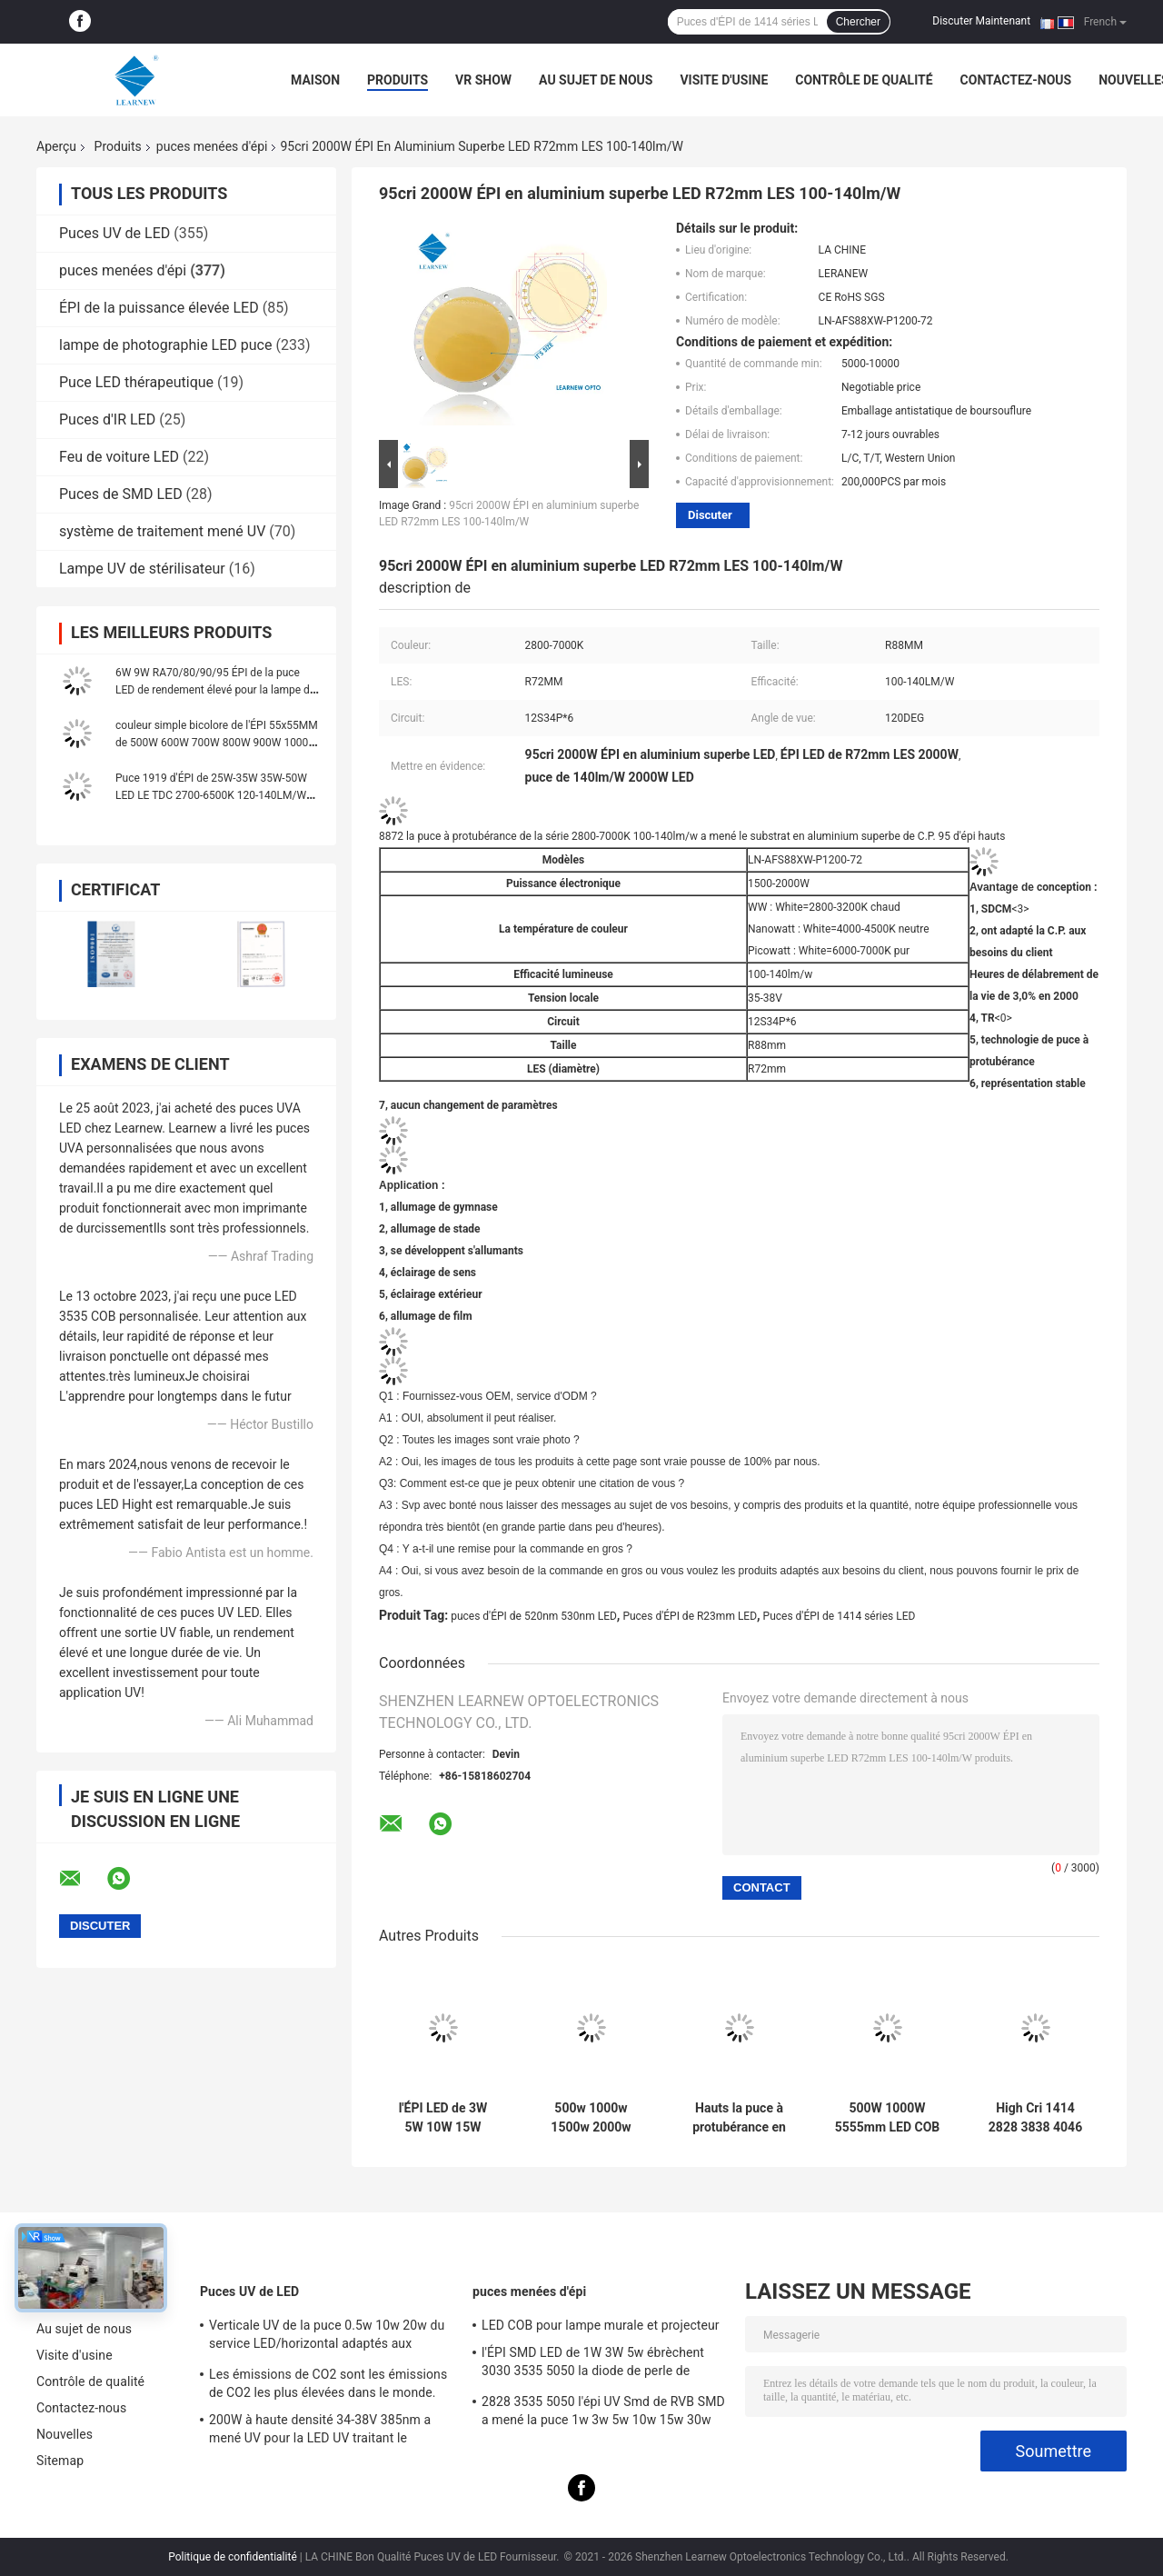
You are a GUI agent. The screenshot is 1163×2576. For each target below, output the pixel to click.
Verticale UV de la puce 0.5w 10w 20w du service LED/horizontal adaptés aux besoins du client (326, 2337)
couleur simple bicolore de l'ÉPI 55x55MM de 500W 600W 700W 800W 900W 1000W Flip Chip (216, 742)
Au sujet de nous (595, 80)
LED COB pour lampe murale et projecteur (601, 2325)
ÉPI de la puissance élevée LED (159, 307)
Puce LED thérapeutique (136, 382)
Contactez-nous (1016, 80)
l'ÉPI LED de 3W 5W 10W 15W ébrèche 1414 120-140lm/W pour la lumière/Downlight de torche (443, 2118)
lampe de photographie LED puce (165, 345)
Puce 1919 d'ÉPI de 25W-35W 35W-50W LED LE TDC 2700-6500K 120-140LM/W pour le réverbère (211, 795)
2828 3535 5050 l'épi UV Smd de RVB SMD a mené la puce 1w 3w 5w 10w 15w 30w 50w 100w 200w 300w (603, 2413)
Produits (397, 80)
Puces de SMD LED (121, 494)
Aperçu (56, 146)
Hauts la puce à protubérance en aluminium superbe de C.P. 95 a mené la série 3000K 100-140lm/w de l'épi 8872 (739, 2118)
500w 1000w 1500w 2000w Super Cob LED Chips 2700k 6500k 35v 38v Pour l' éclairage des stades (590, 2118)
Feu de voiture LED (119, 456)
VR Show (483, 80)
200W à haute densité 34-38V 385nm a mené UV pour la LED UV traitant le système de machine (320, 2431)
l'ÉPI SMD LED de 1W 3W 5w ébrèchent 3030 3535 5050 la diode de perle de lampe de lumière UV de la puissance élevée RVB (593, 2364)
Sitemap (60, 2460)
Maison (315, 80)
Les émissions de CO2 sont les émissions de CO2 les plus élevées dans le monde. (328, 2383)
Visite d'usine (724, 80)
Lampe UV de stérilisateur (142, 568)
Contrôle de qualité (863, 80)
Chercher (858, 21)
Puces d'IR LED (107, 419)
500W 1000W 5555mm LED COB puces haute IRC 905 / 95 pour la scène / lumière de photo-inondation (886, 2118)
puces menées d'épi (212, 146)
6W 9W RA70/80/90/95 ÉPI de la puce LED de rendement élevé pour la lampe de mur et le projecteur (215, 690)
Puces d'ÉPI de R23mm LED (689, 1616)
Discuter (710, 515)
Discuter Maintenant (981, 21)
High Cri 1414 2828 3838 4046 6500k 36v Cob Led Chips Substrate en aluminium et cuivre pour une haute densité (1035, 2118)
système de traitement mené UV (162, 531)
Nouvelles (64, 2434)
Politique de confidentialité (232, 2557)
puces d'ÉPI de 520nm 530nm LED (534, 1616)
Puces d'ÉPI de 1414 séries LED (839, 1616)
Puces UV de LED (114, 233)
